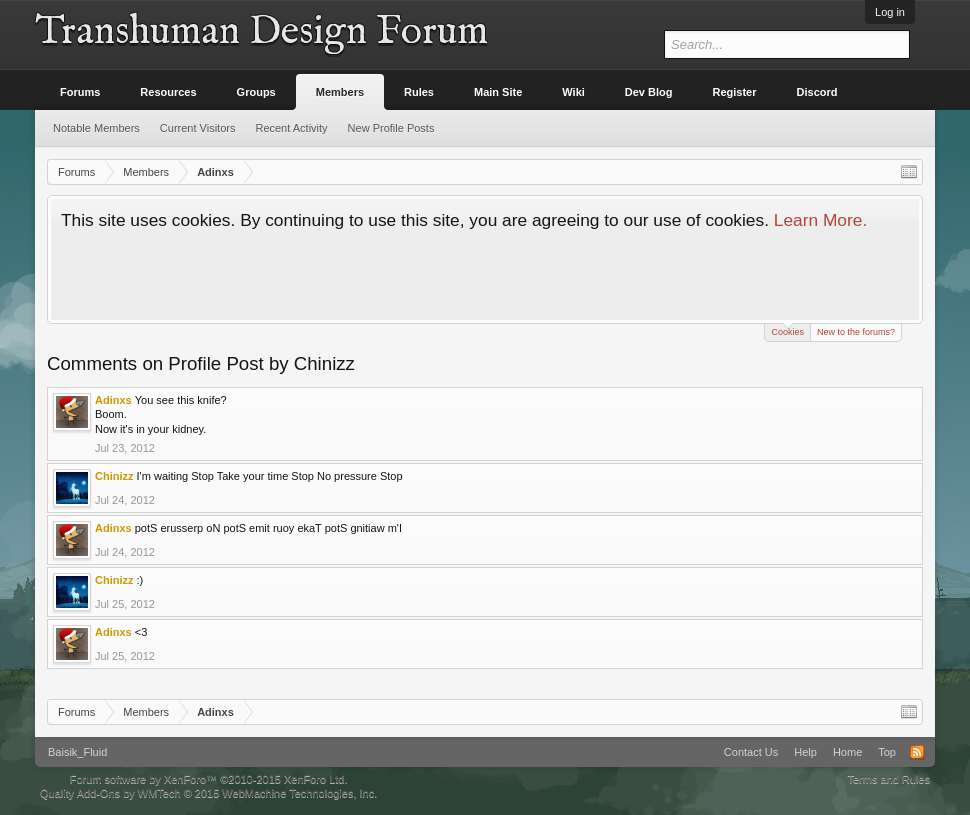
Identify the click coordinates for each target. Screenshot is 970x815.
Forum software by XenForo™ (209, 779)
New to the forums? (856, 332)
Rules (419, 92)
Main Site (498, 92)
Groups (256, 92)
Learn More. (820, 220)
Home (847, 752)
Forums (80, 92)
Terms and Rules (888, 779)
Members (340, 92)
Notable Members (96, 128)
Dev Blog (649, 92)
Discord (817, 92)
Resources (168, 92)
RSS (917, 752)
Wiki (573, 92)
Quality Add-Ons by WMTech (208, 793)
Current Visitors (198, 128)
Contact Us (751, 752)
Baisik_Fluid (77, 752)
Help (805, 752)
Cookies (787, 330)
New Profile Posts (391, 128)
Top (887, 752)
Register (735, 92)
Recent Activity (291, 128)
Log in (890, 12)
